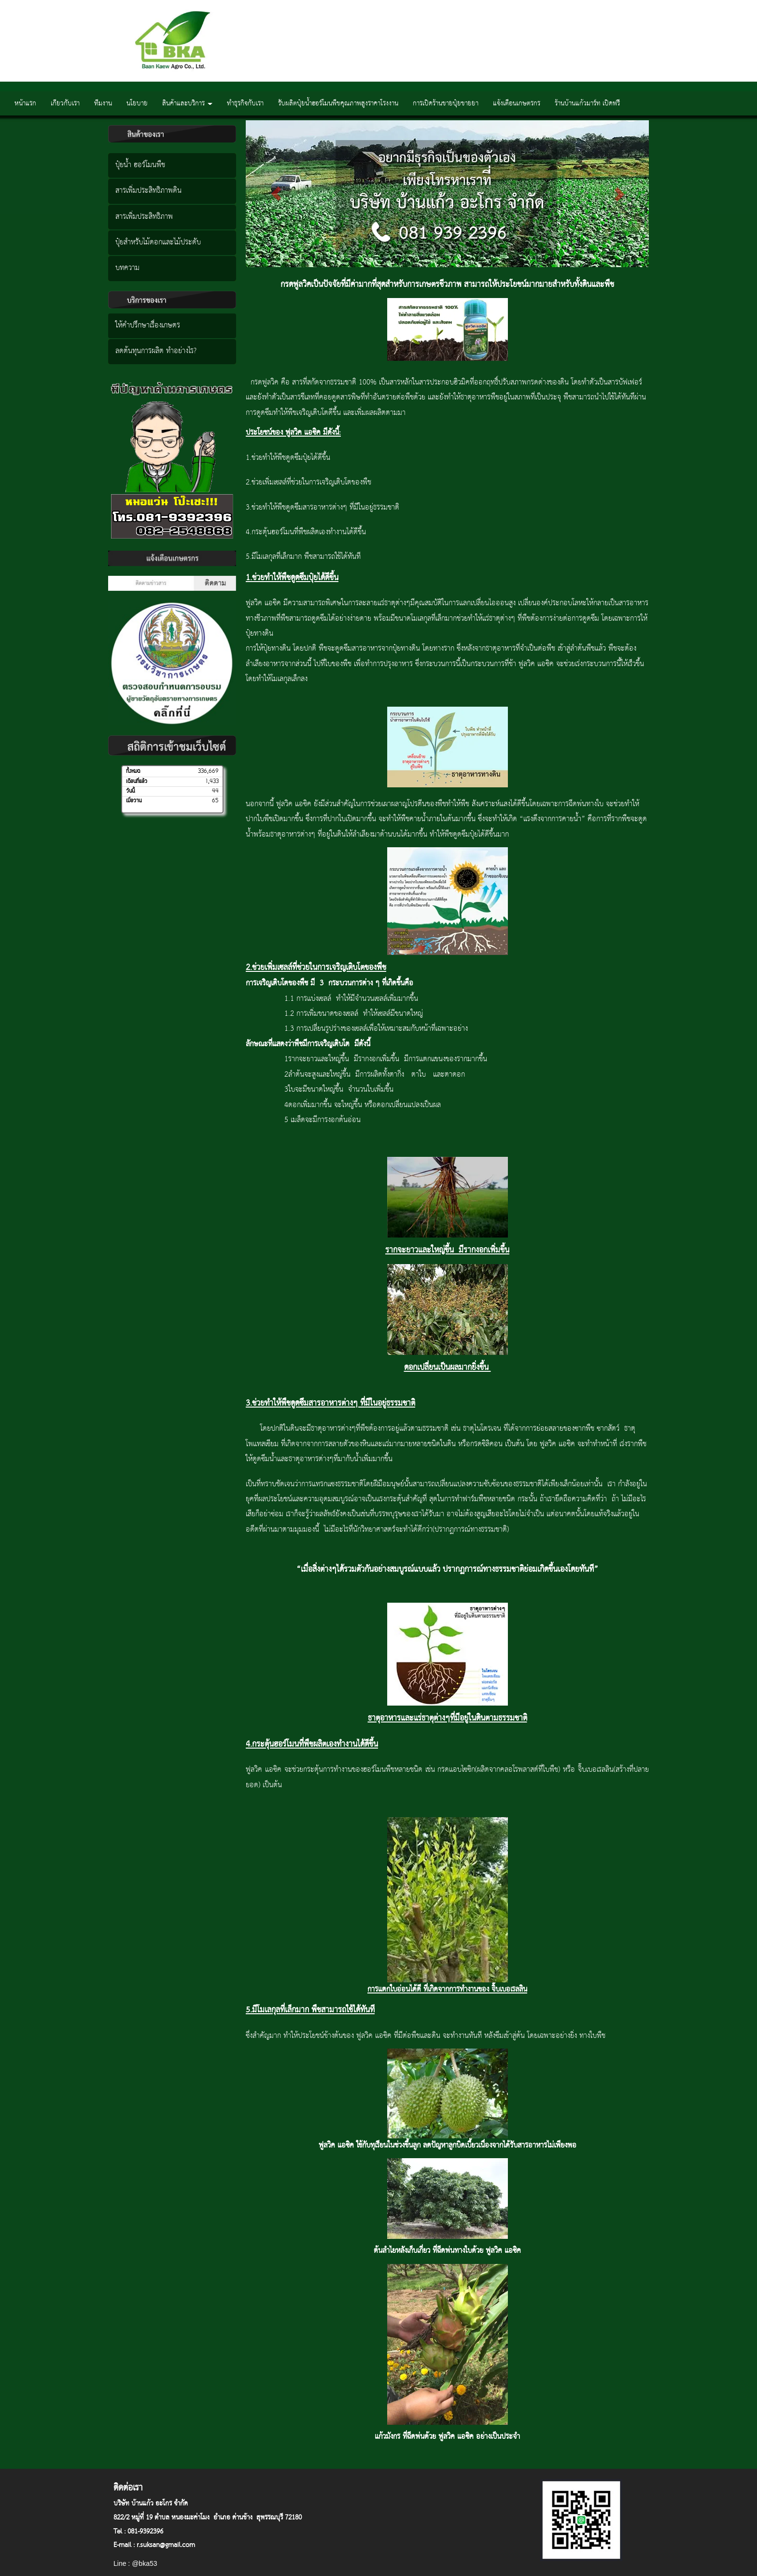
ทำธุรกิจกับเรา (245, 103)
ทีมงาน (103, 103)
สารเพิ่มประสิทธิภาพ (144, 217)
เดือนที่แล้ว (136, 781)
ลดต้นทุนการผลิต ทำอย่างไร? (155, 351)
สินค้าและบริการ (187, 103)
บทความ (127, 268)
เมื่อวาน (133, 801)
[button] (276, 193)
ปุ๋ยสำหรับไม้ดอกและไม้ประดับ (158, 242)
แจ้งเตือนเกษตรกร (516, 103)
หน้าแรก (25, 103)
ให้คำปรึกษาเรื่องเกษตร (147, 325)
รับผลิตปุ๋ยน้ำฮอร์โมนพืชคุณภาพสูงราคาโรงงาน (338, 103)
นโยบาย (137, 103)
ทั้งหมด (133, 771)
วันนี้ (130, 791)
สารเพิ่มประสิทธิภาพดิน (148, 191)
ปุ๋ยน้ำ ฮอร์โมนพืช (140, 165)
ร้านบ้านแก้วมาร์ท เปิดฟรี (587, 103)
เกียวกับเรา (65, 103)
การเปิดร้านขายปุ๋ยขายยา (445, 103)
